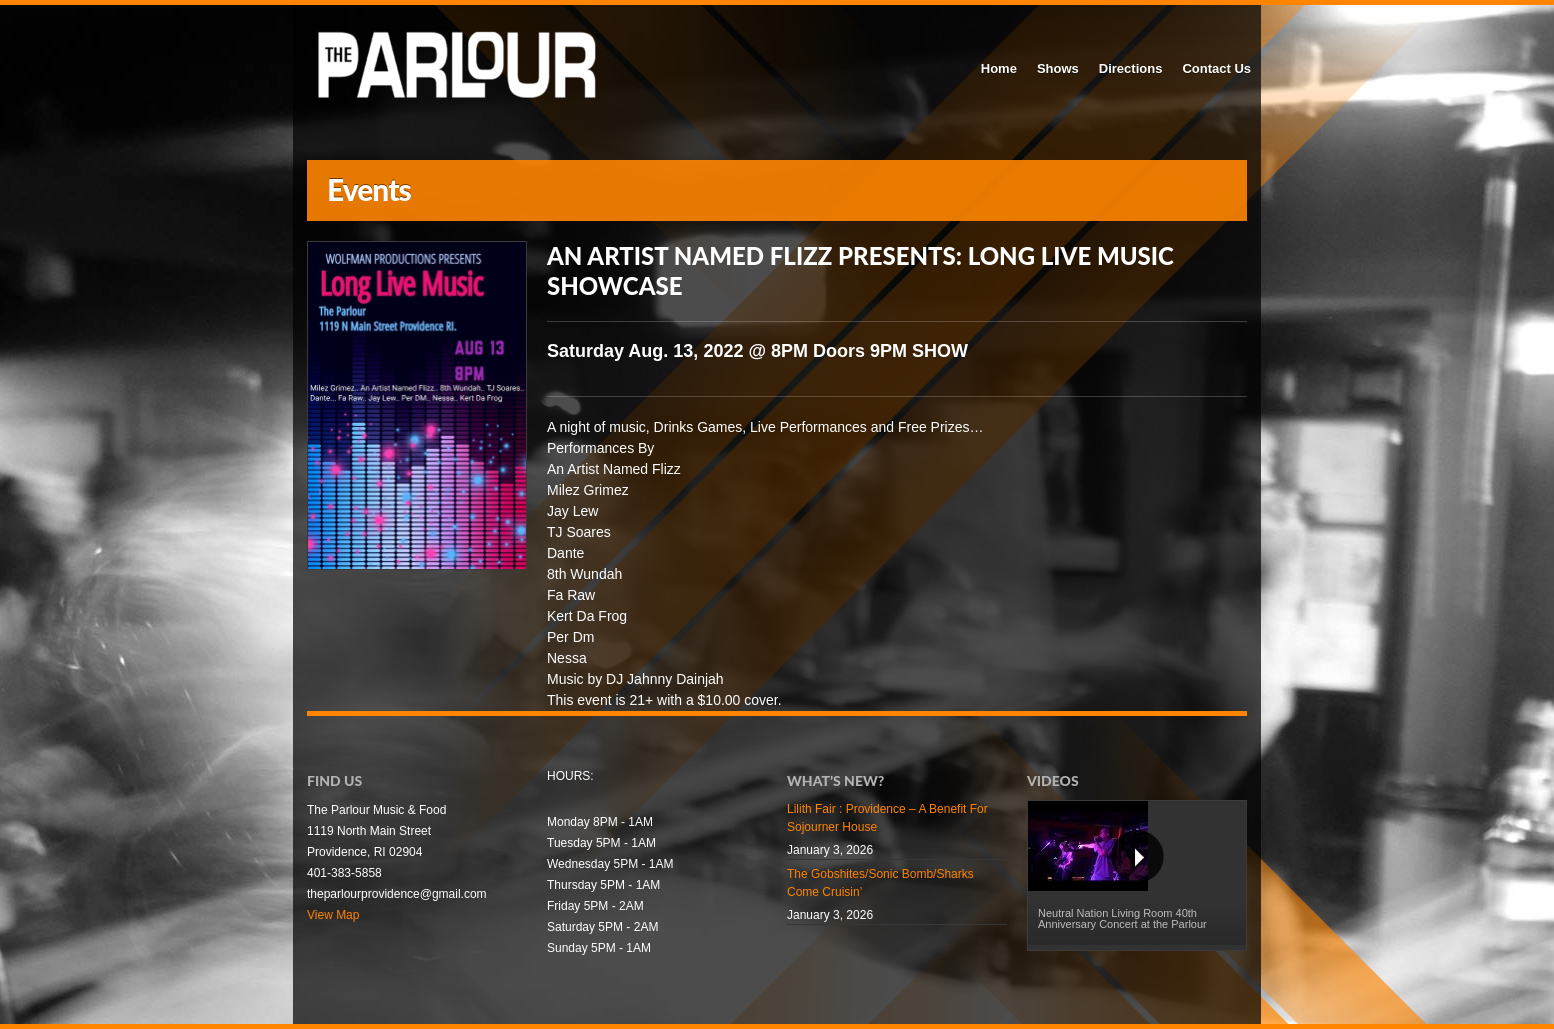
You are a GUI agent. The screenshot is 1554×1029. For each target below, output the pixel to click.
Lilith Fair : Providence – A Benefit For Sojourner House (887, 818)
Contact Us (1216, 68)
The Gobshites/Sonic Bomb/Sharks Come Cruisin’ (880, 883)
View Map (333, 915)
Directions (1131, 68)
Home (999, 68)
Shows (1058, 68)
